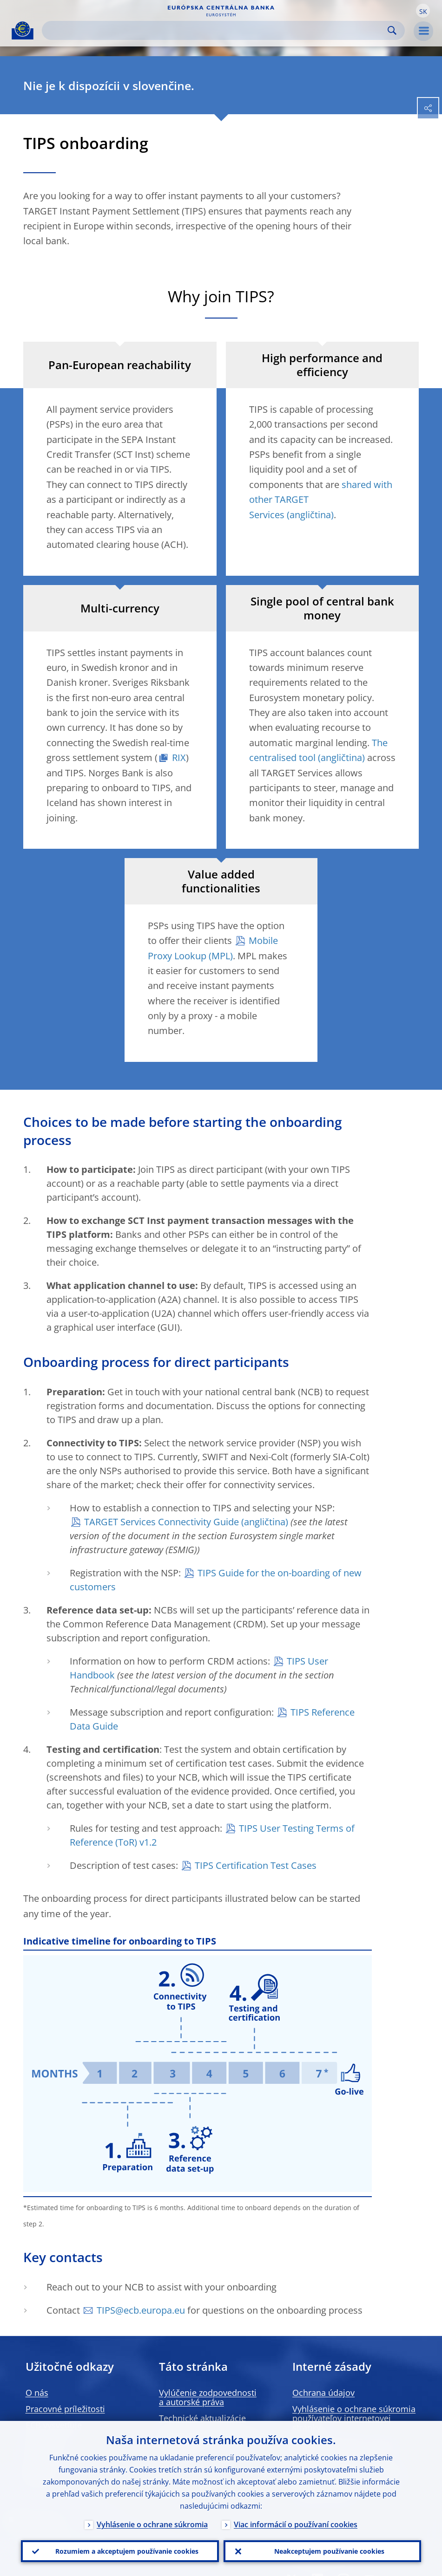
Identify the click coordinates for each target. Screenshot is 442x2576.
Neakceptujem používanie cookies (329, 2550)
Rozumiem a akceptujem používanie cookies (126, 2550)
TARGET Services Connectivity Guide (161, 1522)
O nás (37, 2392)
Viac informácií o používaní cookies (295, 2523)
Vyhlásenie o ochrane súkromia (152, 2523)
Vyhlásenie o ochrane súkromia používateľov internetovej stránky (354, 2418)
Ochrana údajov (323, 2392)
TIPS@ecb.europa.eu (141, 2310)
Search (392, 30)
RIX (179, 757)
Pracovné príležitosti (65, 2408)
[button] (423, 11)
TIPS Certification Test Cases (256, 1865)
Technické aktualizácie (202, 2418)
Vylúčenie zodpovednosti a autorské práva (208, 2397)
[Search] (215, 30)
